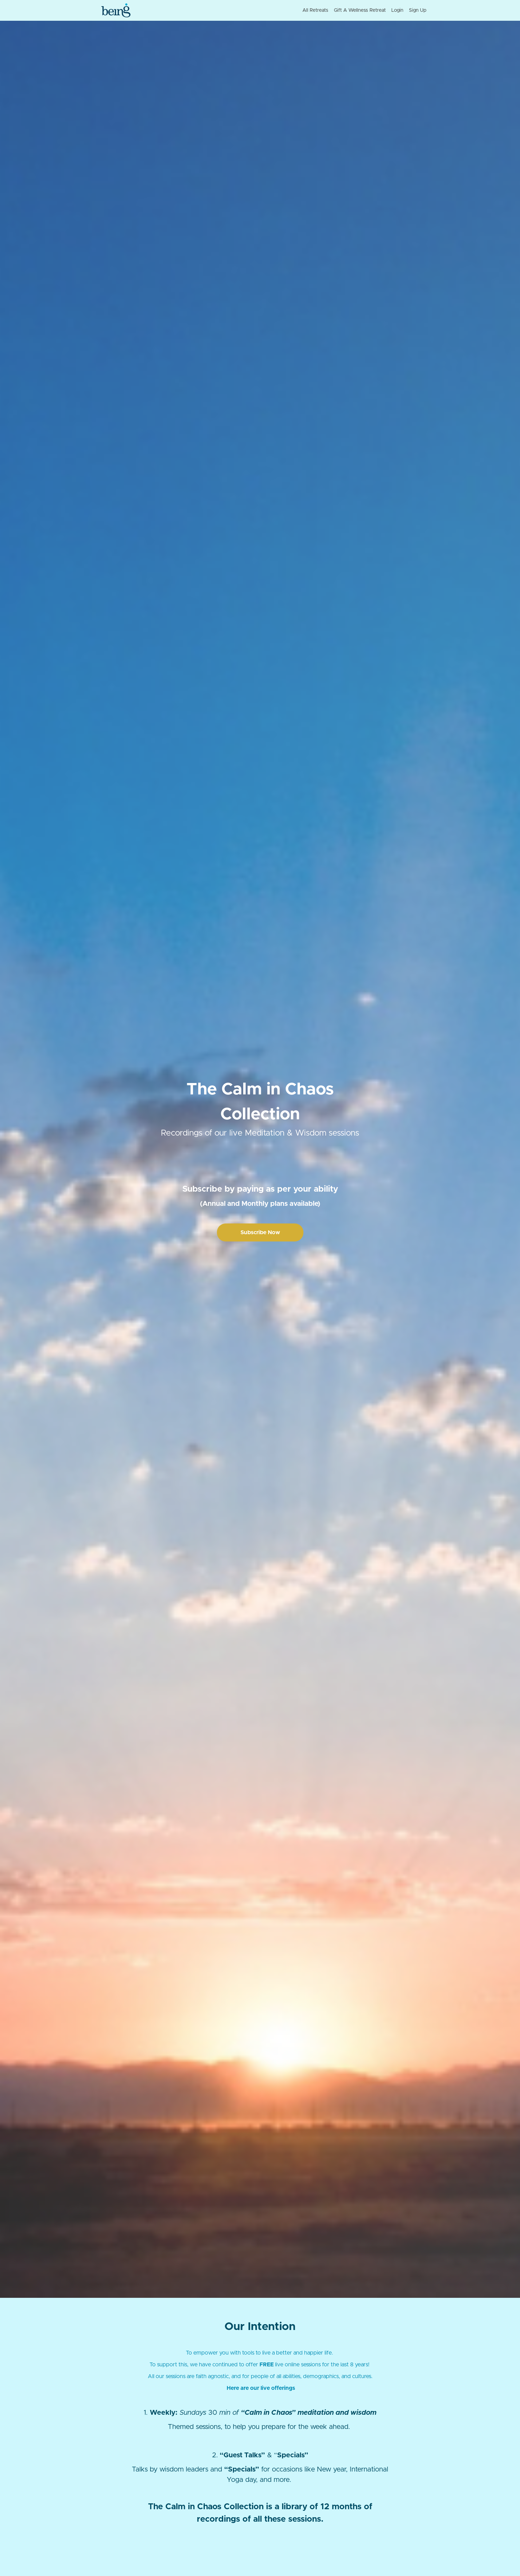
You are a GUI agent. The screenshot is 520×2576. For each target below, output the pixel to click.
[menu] (361, 10)
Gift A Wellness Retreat (360, 10)
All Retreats (315, 10)
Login (397, 10)
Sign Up (417, 10)
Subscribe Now (260, 1232)
